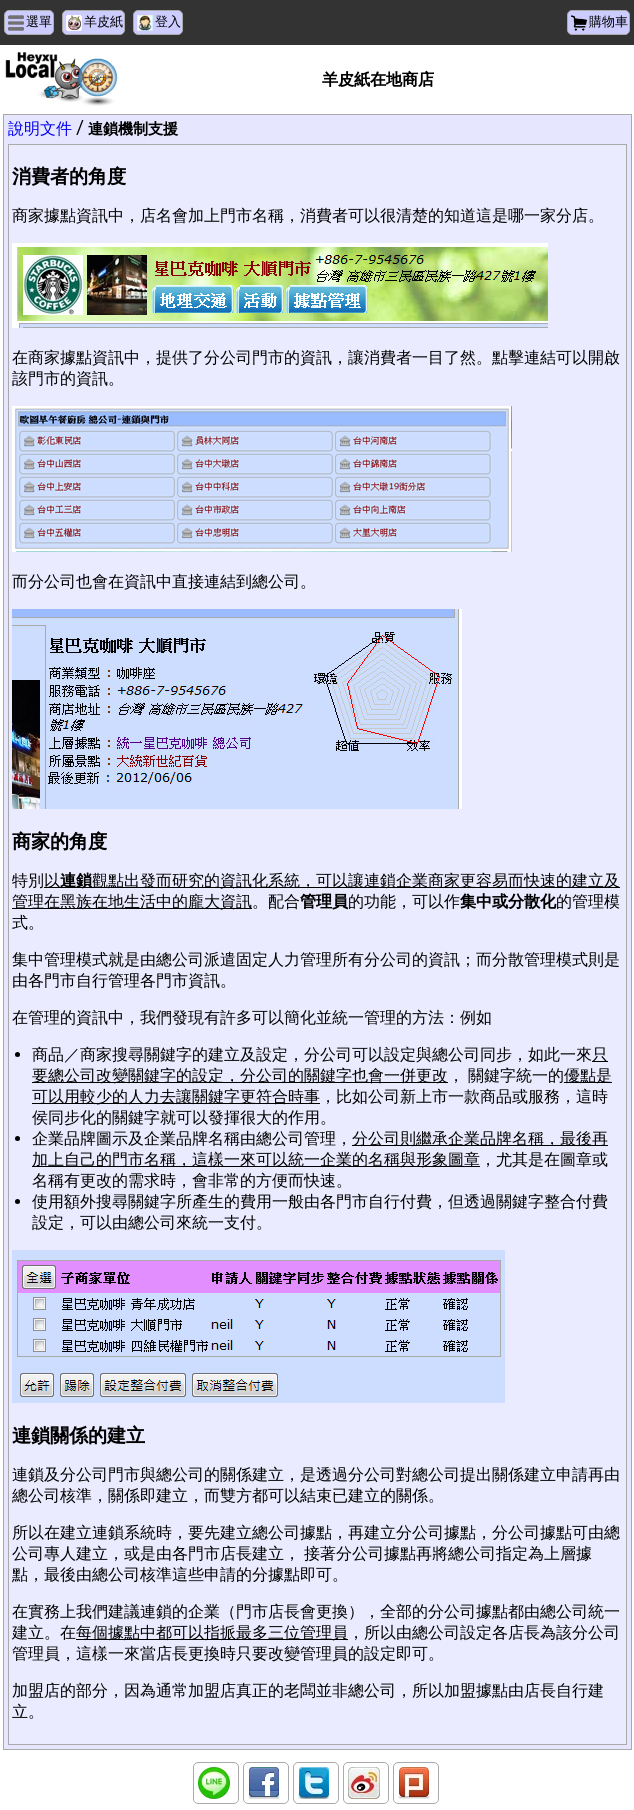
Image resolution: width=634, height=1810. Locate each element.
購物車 (608, 21)
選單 (39, 21)
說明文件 (40, 128)
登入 (168, 21)
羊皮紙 (103, 21)
